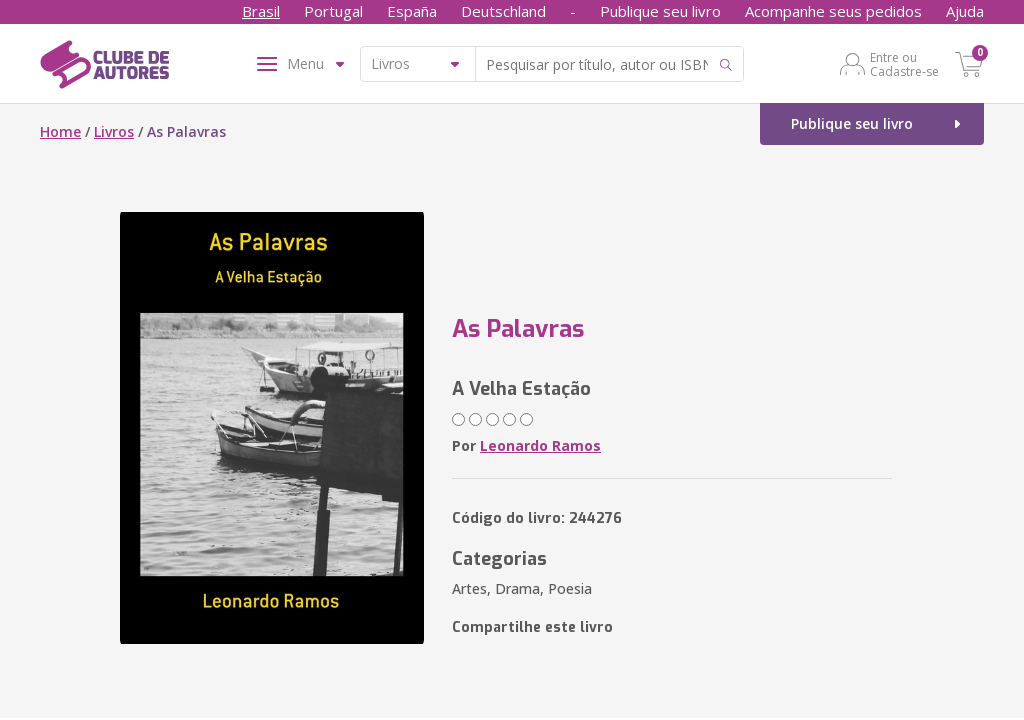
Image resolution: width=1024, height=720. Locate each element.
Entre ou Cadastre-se (904, 64)
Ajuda (965, 11)
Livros (114, 131)
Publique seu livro (660, 11)
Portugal (333, 11)
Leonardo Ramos (540, 445)
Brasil (261, 11)
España (412, 11)
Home (60, 131)
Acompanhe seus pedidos (833, 11)
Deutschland (503, 11)
